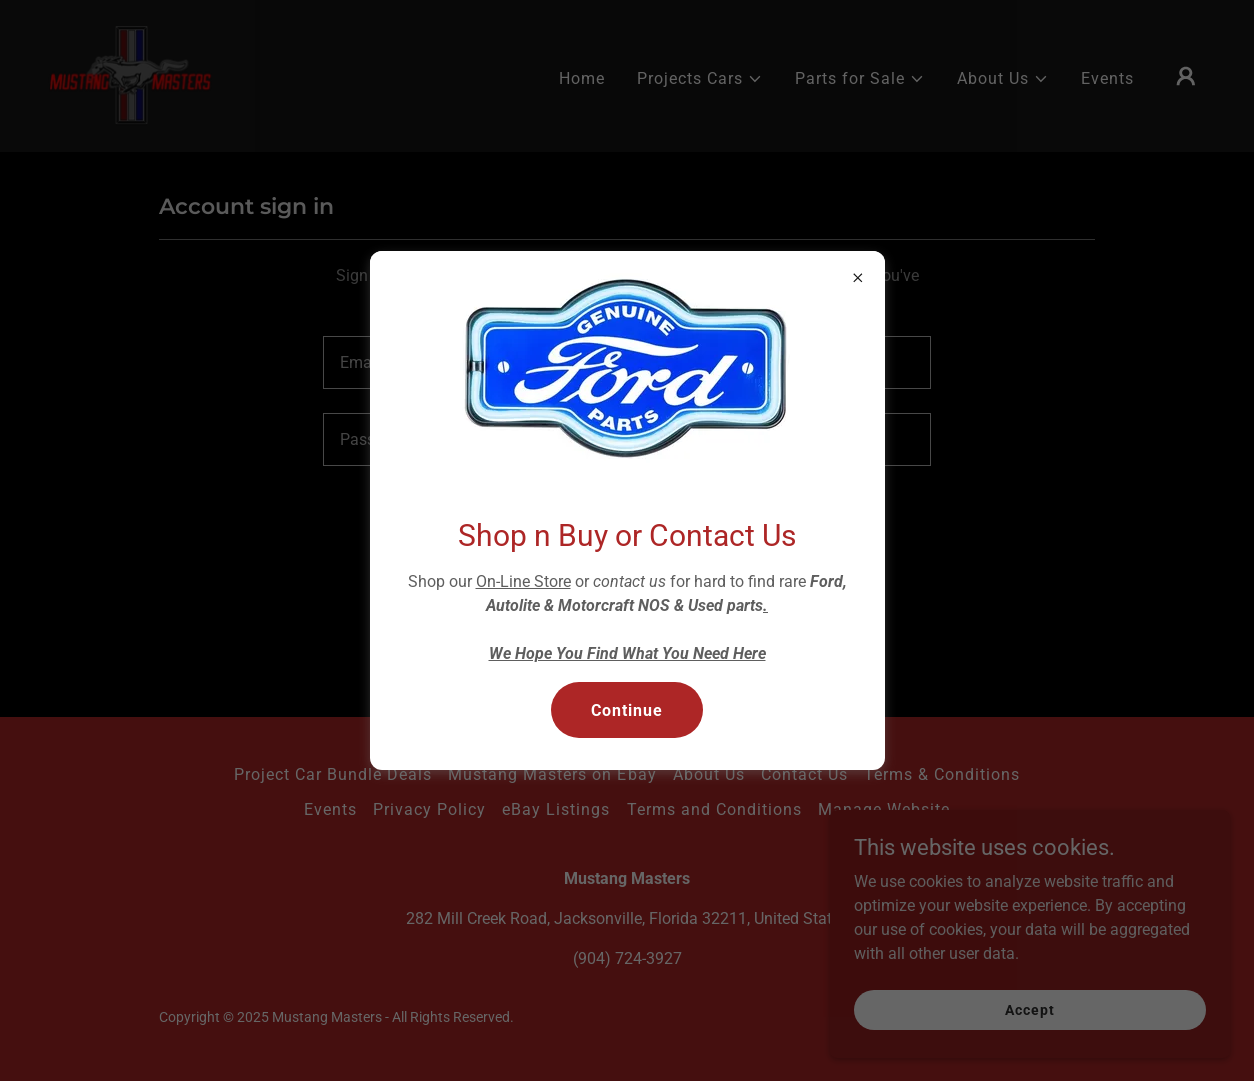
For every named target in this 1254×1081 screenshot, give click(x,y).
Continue (627, 710)
